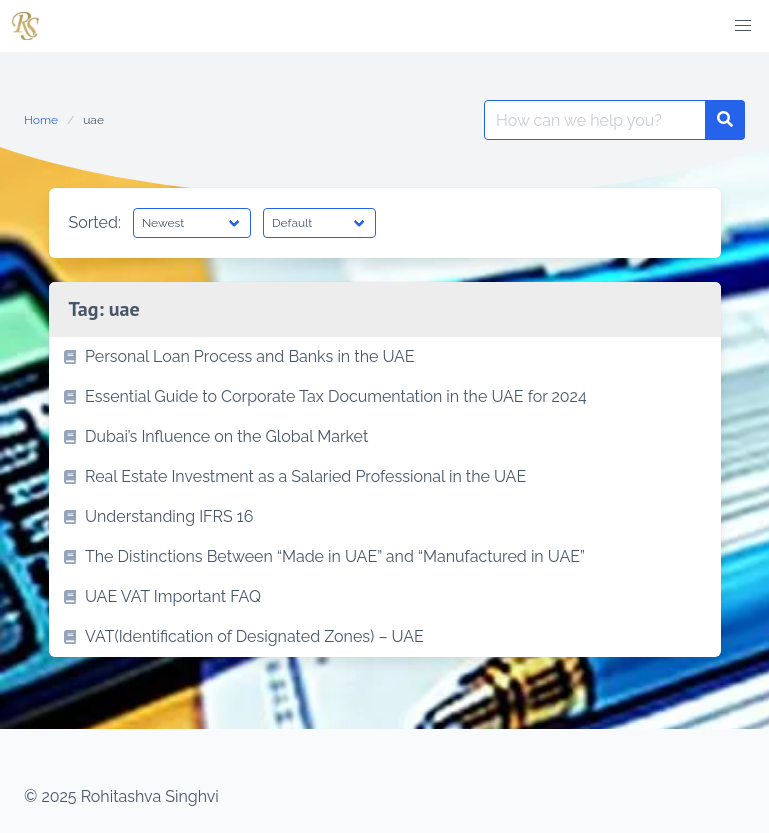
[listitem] (385, 357)
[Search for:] (595, 120)
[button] (743, 26)
